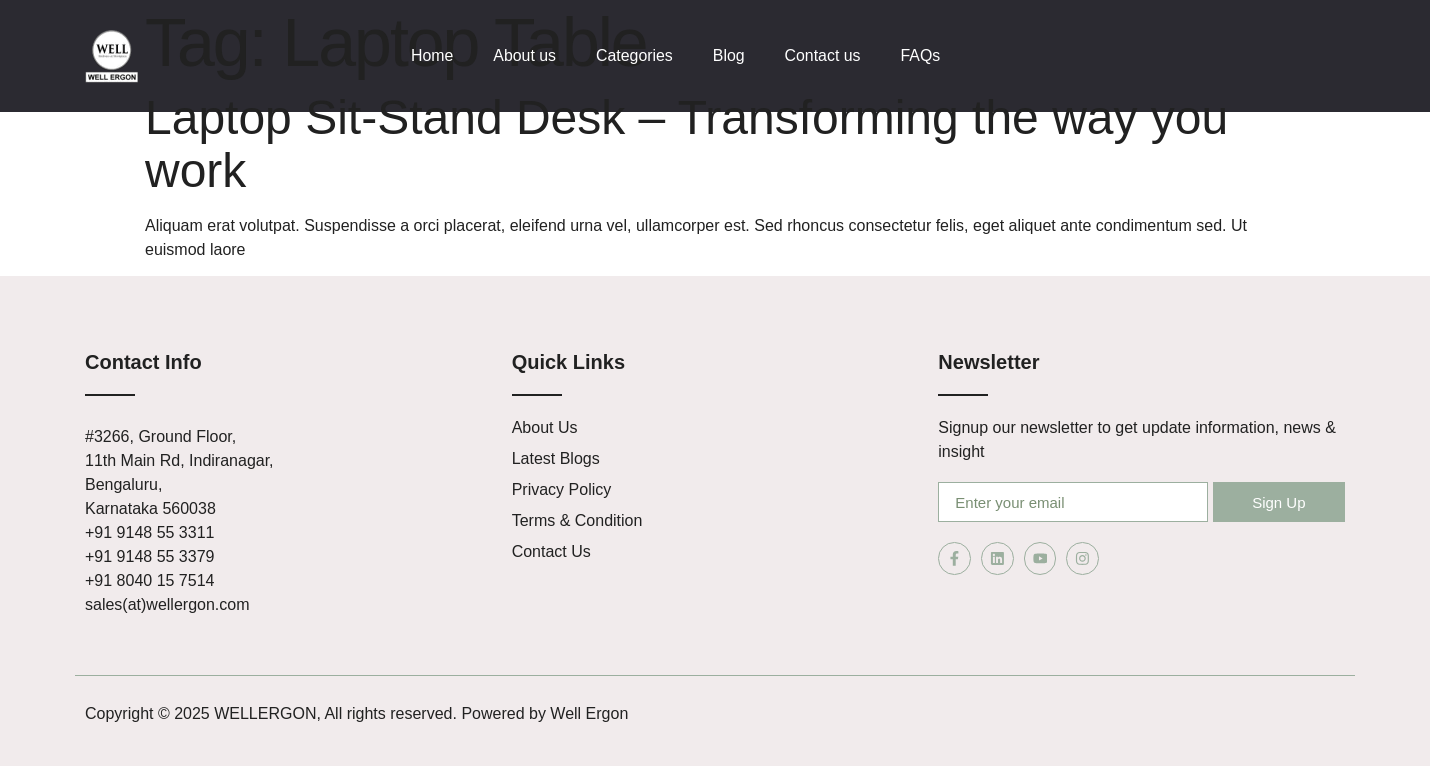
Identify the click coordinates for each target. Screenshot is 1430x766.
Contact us (824, 55)
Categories (635, 55)
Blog (730, 55)
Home (432, 55)
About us (525, 55)
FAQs (923, 55)
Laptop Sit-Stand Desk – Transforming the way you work (686, 144)
